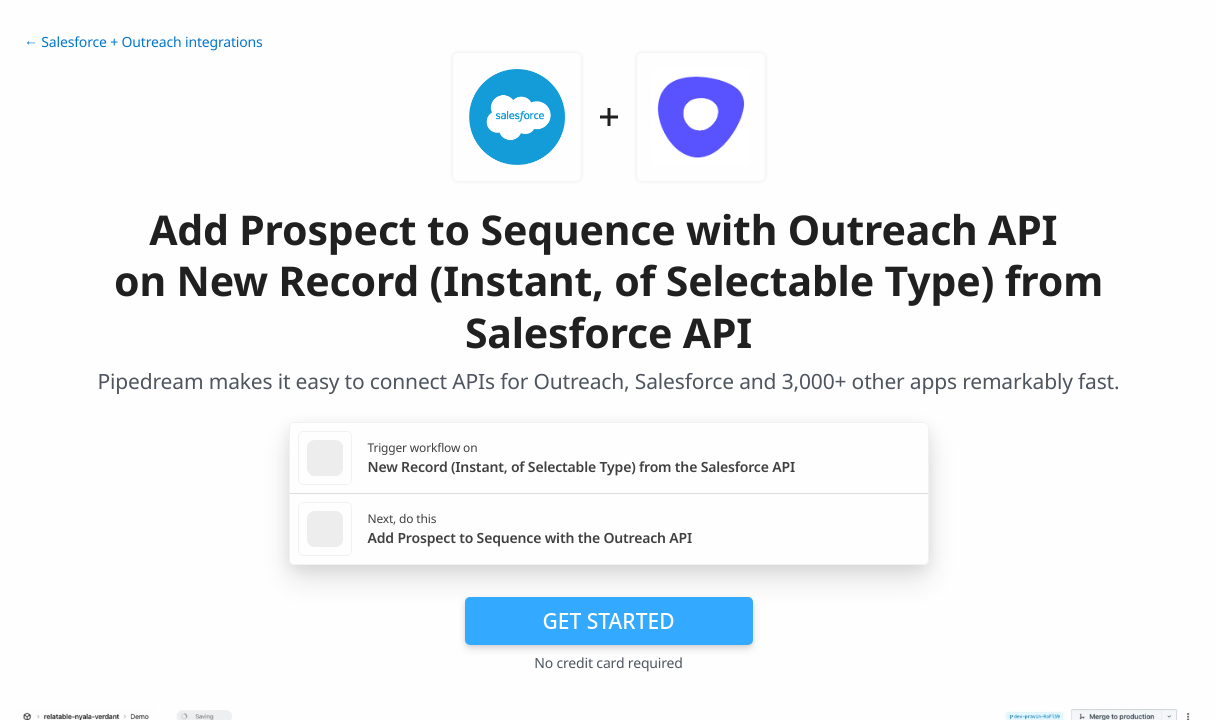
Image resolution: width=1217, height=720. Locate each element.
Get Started (609, 621)
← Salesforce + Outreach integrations (143, 42)
